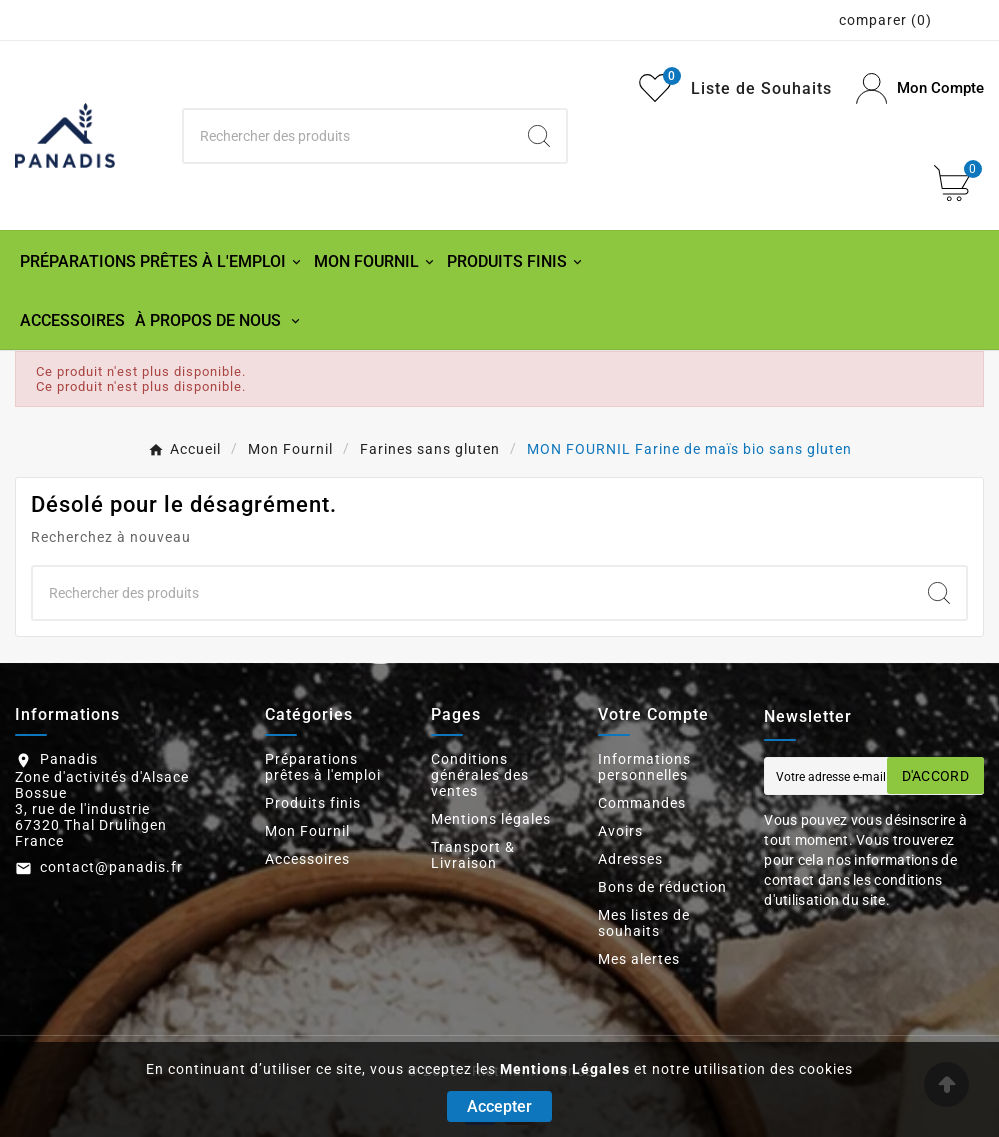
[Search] (539, 136)
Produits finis (313, 803)
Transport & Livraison (473, 855)
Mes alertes (639, 959)
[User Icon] (920, 88)
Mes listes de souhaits (644, 923)
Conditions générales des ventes (480, 775)
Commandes (642, 803)
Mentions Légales (565, 1069)
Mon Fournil (307, 831)
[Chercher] (348, 136)
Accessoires (307, 859)
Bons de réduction (662, 887)
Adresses (630, 859)
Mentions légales (491, 819)
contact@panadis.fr (111, 867)
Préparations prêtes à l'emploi (323, 767)
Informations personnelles (644, 767)
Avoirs (620, 831)
